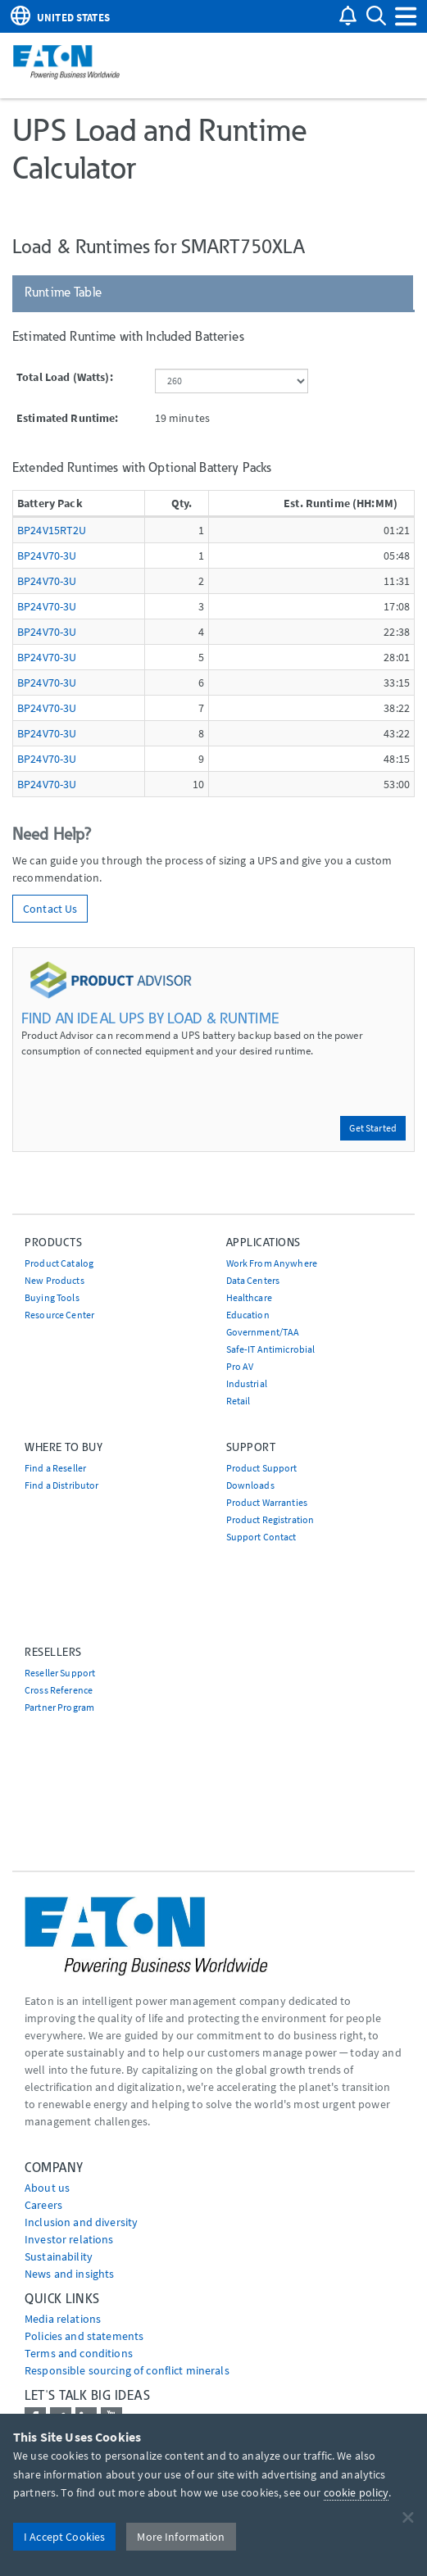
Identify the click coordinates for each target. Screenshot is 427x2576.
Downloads (250, 1485)
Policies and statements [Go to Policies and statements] (84, 2336)
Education (248, 1314)
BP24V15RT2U (52, 530)
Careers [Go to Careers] (43, 2204)
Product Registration (270, 1519)
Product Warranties (267, 1502)
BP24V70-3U (46, 555)
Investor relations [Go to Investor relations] (69, 2239)
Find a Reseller (55, 1468)
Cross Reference (59, 1690)
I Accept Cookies (64, 2536)
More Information (181, 2536)
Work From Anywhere (272, 1263)
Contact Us (50, 908)
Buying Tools (52, 1297)
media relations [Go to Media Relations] (63, 2318)
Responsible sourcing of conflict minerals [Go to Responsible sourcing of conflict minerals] (127, 2370)
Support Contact (261, 1537)
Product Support (262, 1468)
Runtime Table (63, 292)
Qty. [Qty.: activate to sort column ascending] (182, 503)
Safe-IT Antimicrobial (271, 1349)
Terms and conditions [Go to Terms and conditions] (79, 2353)
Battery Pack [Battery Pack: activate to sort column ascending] (50, 503)
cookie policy (356, 2492)
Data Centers (253, 1280)
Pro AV (240, 1366)
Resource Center (59, 1314)
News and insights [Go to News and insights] (69, 2273)
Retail (238, 1401)
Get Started (373, 1128)
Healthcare (249, 1297)
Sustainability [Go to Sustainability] (59, 2256)
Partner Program (59, 1707)
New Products (54, 1280)
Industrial (246, 1383)
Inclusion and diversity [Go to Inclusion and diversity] (81, 2222)
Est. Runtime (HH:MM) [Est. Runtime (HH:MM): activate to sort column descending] (340, 503)
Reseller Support (60, 1673)
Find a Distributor (62, 1485)
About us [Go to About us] (47, 2187)
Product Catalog (59, 1263)
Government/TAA (263, 1332)
